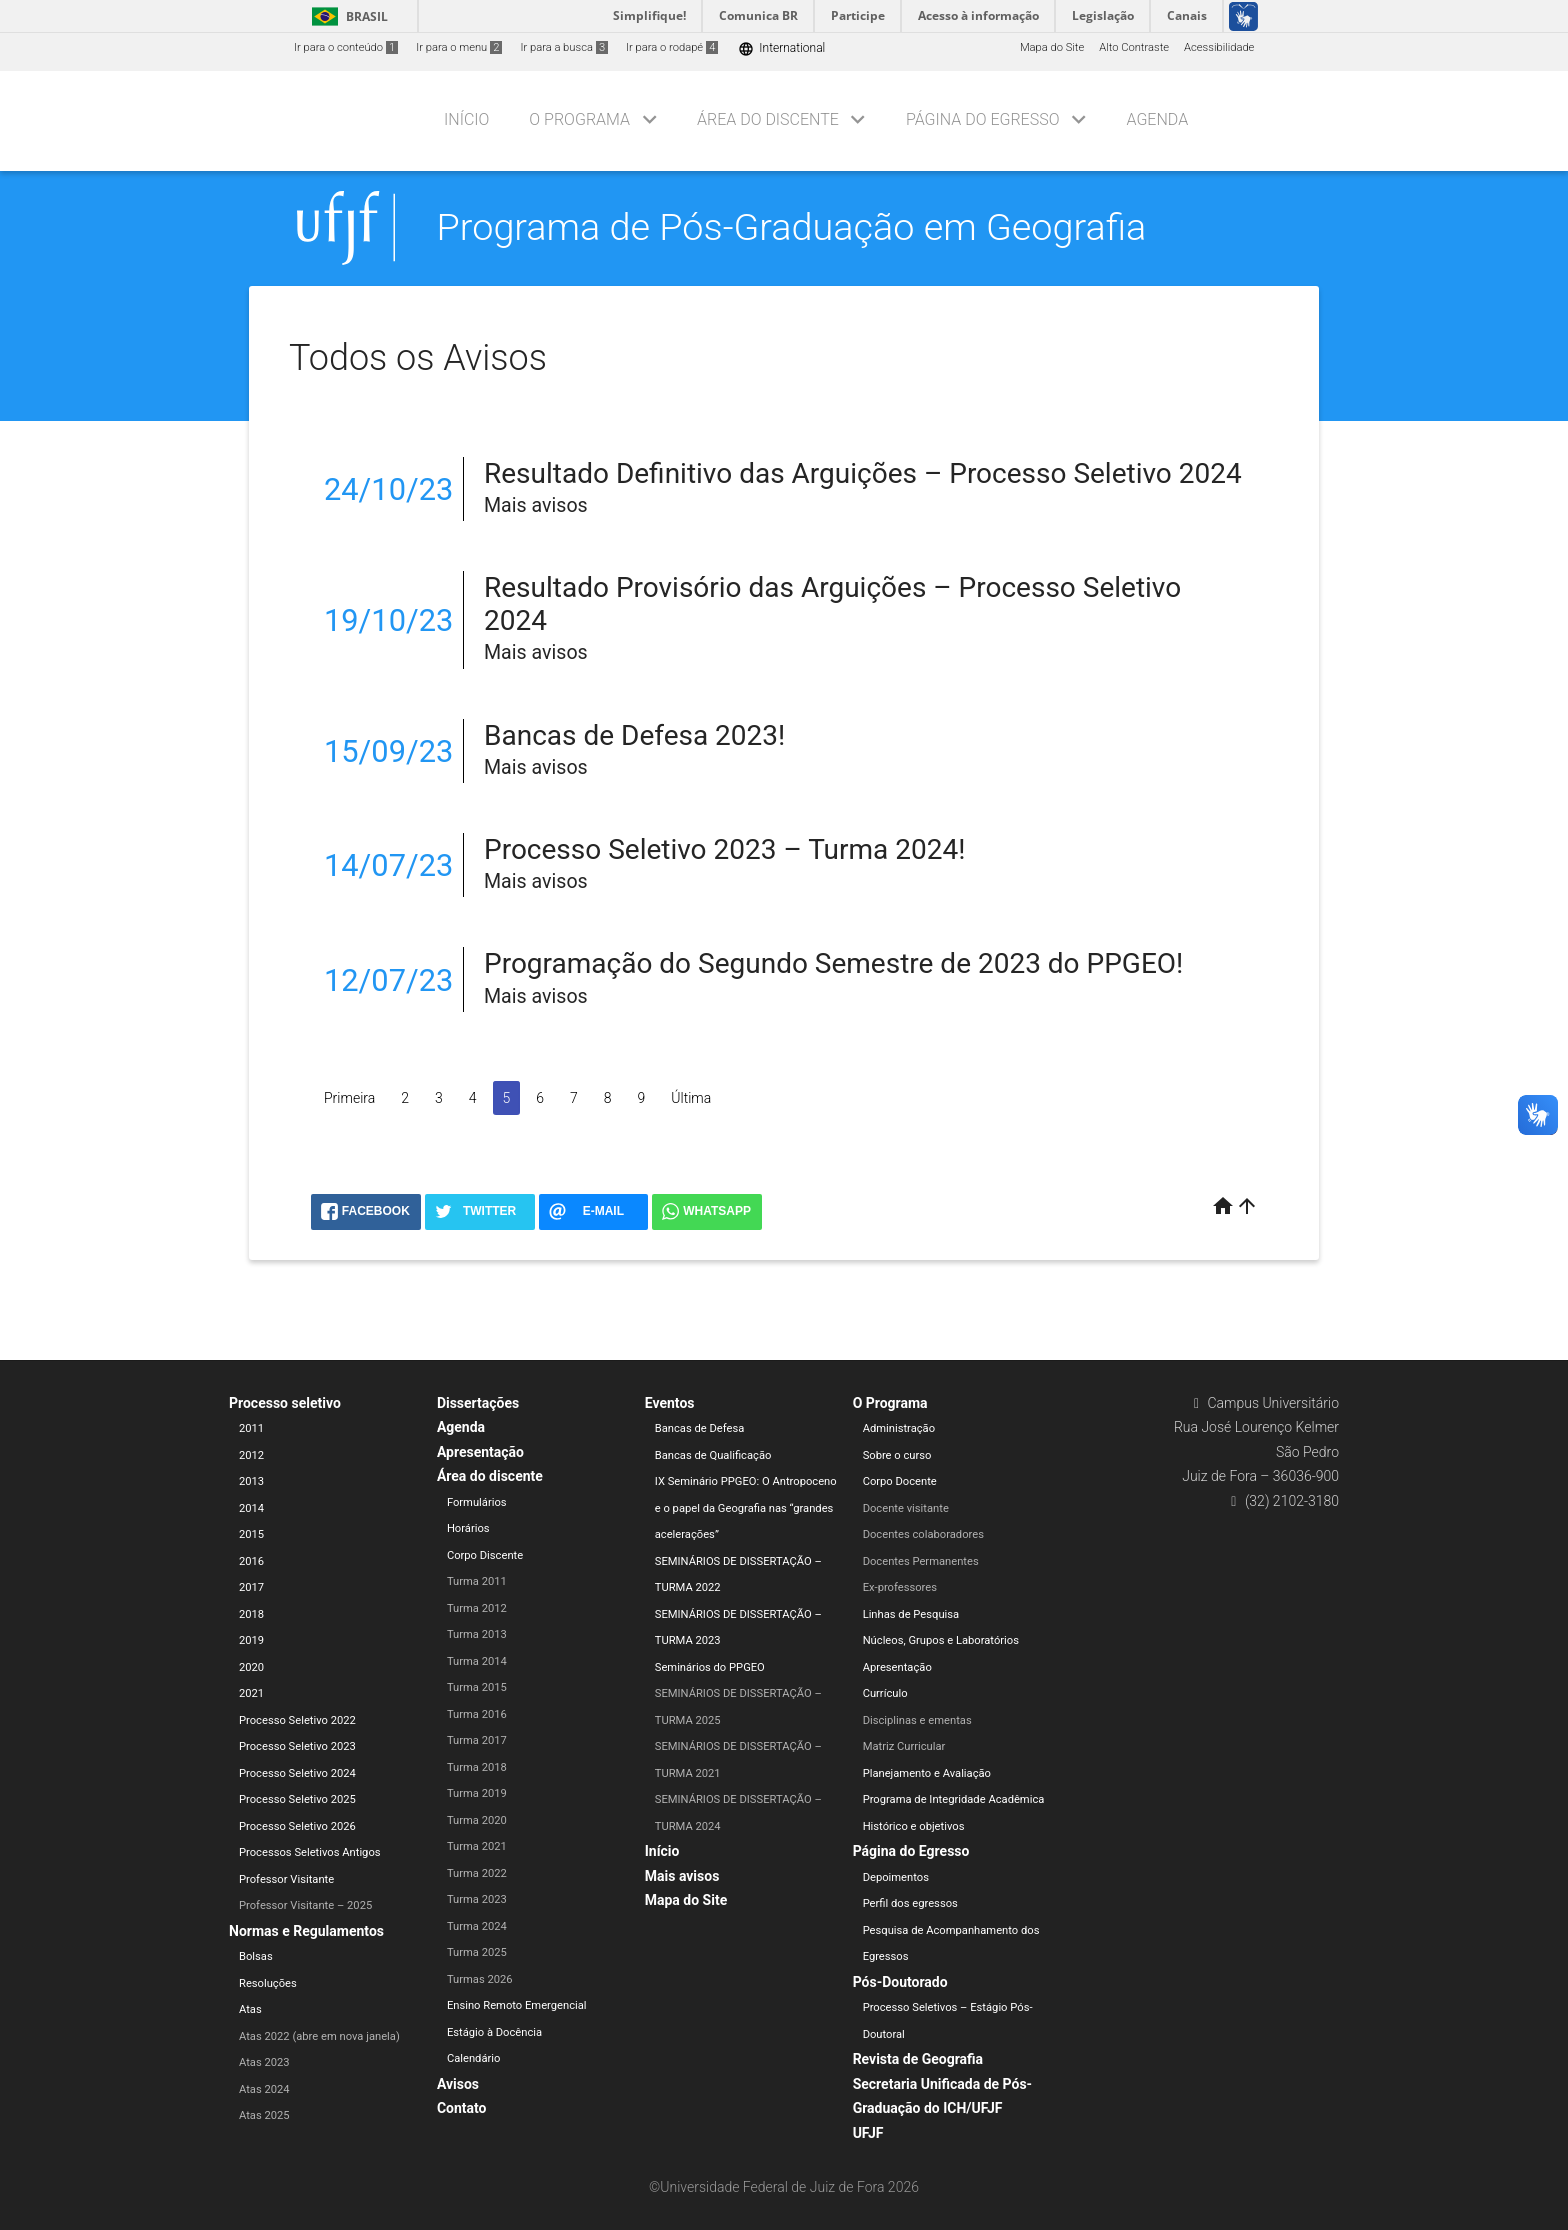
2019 (251, 1640)
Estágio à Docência (494, 2032)
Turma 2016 (477, 1714)
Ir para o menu (459, 47)
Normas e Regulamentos (306, 1931)
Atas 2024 (264, 2089)
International (781, 48)
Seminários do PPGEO (710, 1667)
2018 (251, 1614)
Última (691, 1098)
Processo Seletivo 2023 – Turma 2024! (724, 849)
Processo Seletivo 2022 (297, 1720)
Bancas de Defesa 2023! (634, 735)
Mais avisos (682, 1876)
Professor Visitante (286, 1879)
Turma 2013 (477, 1634)
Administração (899, 1428)
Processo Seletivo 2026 (297, 1826)
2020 (251, 1667)
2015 (251, 1534)
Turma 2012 (477, 1608)
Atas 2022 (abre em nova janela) (319, 2036)
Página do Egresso (983, 119)
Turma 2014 (477, 1661)
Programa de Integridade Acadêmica (954, 1799)
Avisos (458, 2084)
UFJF (868, 2133)
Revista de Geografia (918, 2059)
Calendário (474, 2058)
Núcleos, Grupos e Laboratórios (941, 1640)
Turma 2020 (477, 1820)
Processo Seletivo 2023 (297, 1746)
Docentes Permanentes (921, 1561)
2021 (251, 1693)
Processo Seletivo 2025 (297, 1799)
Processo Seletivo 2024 (297, 1773)
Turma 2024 (477, 1926)
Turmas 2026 (480, 1979)
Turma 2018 (477, 1767)
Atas (250, 2009)
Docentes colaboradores (923, 1534)
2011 (251, 1428)
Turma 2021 (477, 1846)
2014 (251, 1508)
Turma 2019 (477, 1793)
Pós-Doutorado (900, 1982)
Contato (462, 2108)
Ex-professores (900, 1587)
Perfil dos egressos (910, 1903)
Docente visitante (906, 1508)
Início (466, 119)
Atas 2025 (264, 2115)
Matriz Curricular (904, 1746)
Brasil (346, 16)
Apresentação (480, 1452)
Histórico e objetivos (914, 1826)
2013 (251, 1481)
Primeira (349, 1098)
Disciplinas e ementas (917, 1720)
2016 (251, 1561)
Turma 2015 (477, 1687)
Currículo (885, 1693)
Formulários (477, 1502)
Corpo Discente (485, 1555)
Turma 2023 (477, 1899)
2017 (251, 1587)
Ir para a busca (564, 47)
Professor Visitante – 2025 (305, 1905)
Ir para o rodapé (672, 47)
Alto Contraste (1134, 47)
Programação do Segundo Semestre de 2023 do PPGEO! (833, 963)
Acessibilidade (1219, 47)
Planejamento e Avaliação (927, 1773)
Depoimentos (896, 1877)
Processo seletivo (285, 1403)
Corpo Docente (900, 1481)
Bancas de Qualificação (713, 1455)
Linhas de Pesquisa (911, 1614)
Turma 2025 (477, 1952)
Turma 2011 (477, 1581)
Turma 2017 (477, 1740)
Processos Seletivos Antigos (310, 1852)
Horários (468, 1528)
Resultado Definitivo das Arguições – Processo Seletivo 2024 (863, 473)
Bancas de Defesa (700, 1428)
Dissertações (478, 1403)
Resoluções (268, 1983)
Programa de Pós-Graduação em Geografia (792, 227)
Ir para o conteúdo (346, 47)
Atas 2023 (264, 2062)
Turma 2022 (477, 1873)
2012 (251, 1455)
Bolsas (256, 1956)
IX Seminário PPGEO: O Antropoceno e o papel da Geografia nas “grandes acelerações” (746, 1508)
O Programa (579, 119)
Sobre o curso (897, 1455)
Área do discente (768, 119)
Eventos (670, 1403)
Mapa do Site (1052, 47)
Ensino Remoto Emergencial (517, 2005)
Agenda (1157, 119)
